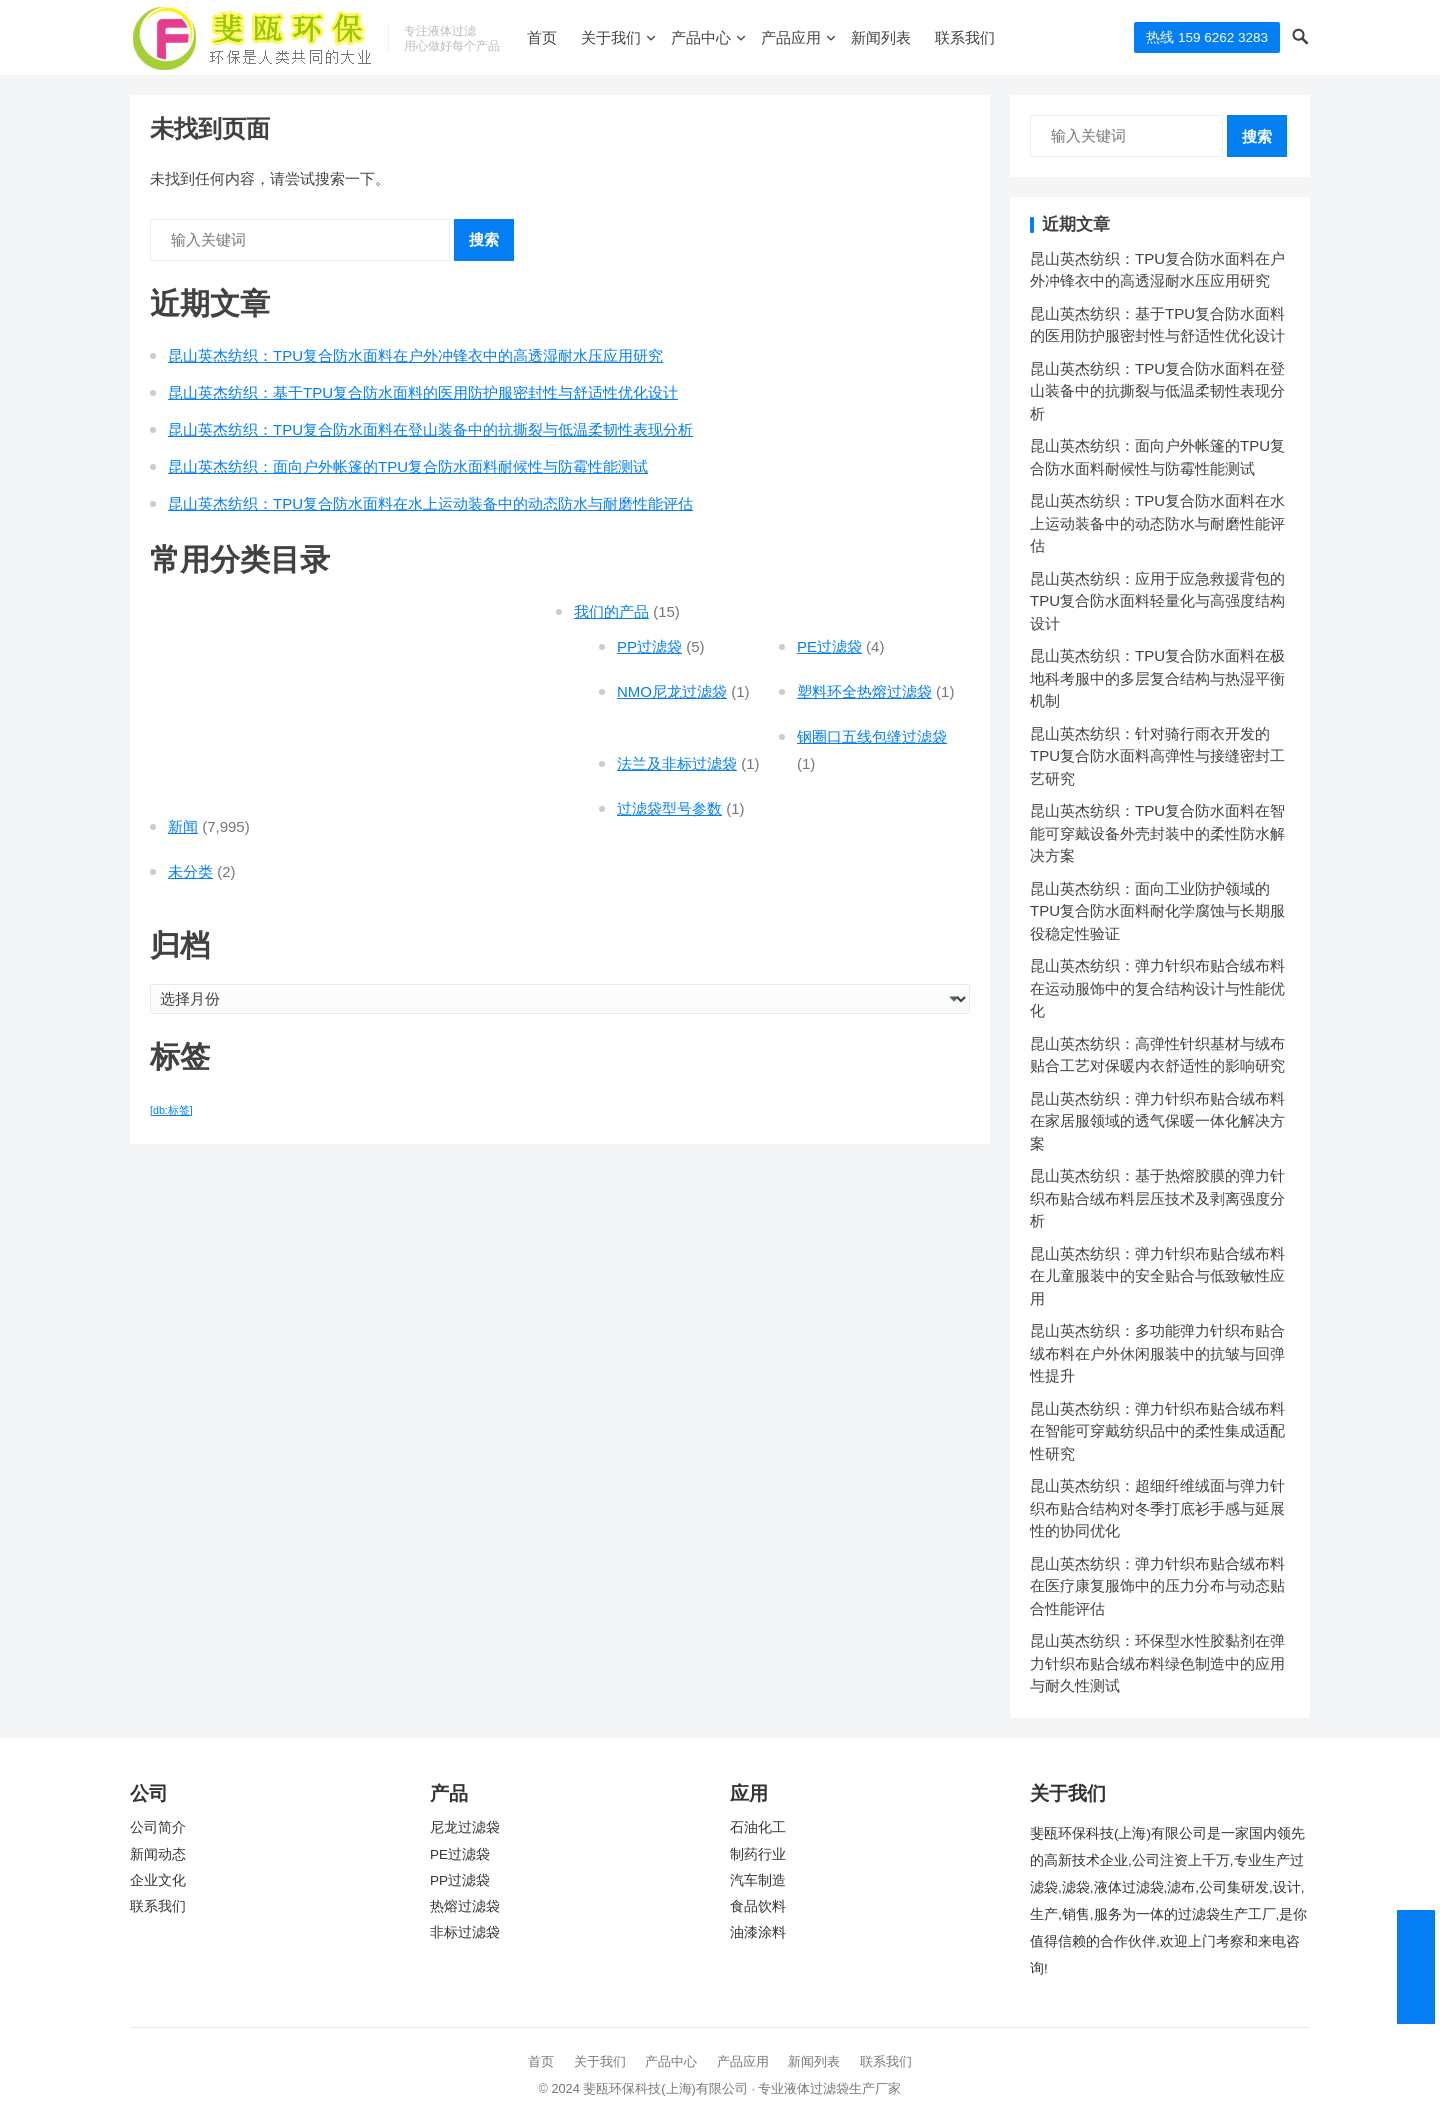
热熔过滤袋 (465, 1906)
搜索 (484, 239)
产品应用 (791, 37)
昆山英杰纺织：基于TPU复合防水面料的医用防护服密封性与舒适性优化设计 (423, 392)
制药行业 (758, 1854)
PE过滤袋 (829, 646)
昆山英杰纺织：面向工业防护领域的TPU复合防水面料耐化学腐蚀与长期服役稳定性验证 (1157, 911)
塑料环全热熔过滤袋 (864, 691)
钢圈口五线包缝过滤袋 (872, 736)
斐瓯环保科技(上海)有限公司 (665, 2088)
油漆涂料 (758, 1932)
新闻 (183, 826)
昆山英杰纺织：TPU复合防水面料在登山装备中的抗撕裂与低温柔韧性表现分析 (430, 429)
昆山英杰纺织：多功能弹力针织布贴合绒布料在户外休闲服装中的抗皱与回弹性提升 (1157, 1353)
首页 (542, 37)
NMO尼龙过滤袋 (672, 691)
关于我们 (611, 37)
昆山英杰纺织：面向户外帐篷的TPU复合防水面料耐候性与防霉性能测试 (408, 466)
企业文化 (158, 1880)
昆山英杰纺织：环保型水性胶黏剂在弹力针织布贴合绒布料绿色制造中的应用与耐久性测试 (1157, 1663)
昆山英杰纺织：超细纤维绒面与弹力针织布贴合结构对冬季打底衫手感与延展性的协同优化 (1157, 1508)
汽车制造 (758, 1880)
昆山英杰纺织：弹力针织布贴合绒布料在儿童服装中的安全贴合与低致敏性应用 (1157, 1276)
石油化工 (758, 1827)
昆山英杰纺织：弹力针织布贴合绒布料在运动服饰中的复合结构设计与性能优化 (1157, 988)
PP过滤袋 (649, 646)
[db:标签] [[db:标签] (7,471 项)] (171, 1110)
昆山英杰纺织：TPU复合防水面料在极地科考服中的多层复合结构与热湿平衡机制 (1157, 678)
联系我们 (965, 37)
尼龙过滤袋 (465, 1827)
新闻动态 (158, 1854)
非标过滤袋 (465, 1932)
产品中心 (701, 37)
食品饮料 (758, 1906)
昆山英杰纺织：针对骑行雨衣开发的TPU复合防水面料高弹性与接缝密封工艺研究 (1157, 756)
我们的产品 (611, 611)
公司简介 (158, 1827)
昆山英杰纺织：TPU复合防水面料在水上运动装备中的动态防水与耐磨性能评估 (430, 503)
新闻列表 (881, 37)
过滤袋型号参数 (669, 808)
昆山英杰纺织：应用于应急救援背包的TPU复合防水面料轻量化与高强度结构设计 (1157, 601)
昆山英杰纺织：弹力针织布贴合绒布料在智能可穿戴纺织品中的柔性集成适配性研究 (1157, 1431)
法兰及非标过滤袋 (677, 763)
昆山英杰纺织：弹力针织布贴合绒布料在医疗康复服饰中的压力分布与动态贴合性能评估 (1157, 1586)
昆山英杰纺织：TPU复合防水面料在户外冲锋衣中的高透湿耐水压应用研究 (415, 355)
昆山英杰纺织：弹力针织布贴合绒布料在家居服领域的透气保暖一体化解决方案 (1157, 1121)
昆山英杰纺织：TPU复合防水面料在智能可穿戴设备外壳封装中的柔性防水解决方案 (1157, 833)
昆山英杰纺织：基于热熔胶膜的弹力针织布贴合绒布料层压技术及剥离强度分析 (1157, 1198)
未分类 (190, 871)
